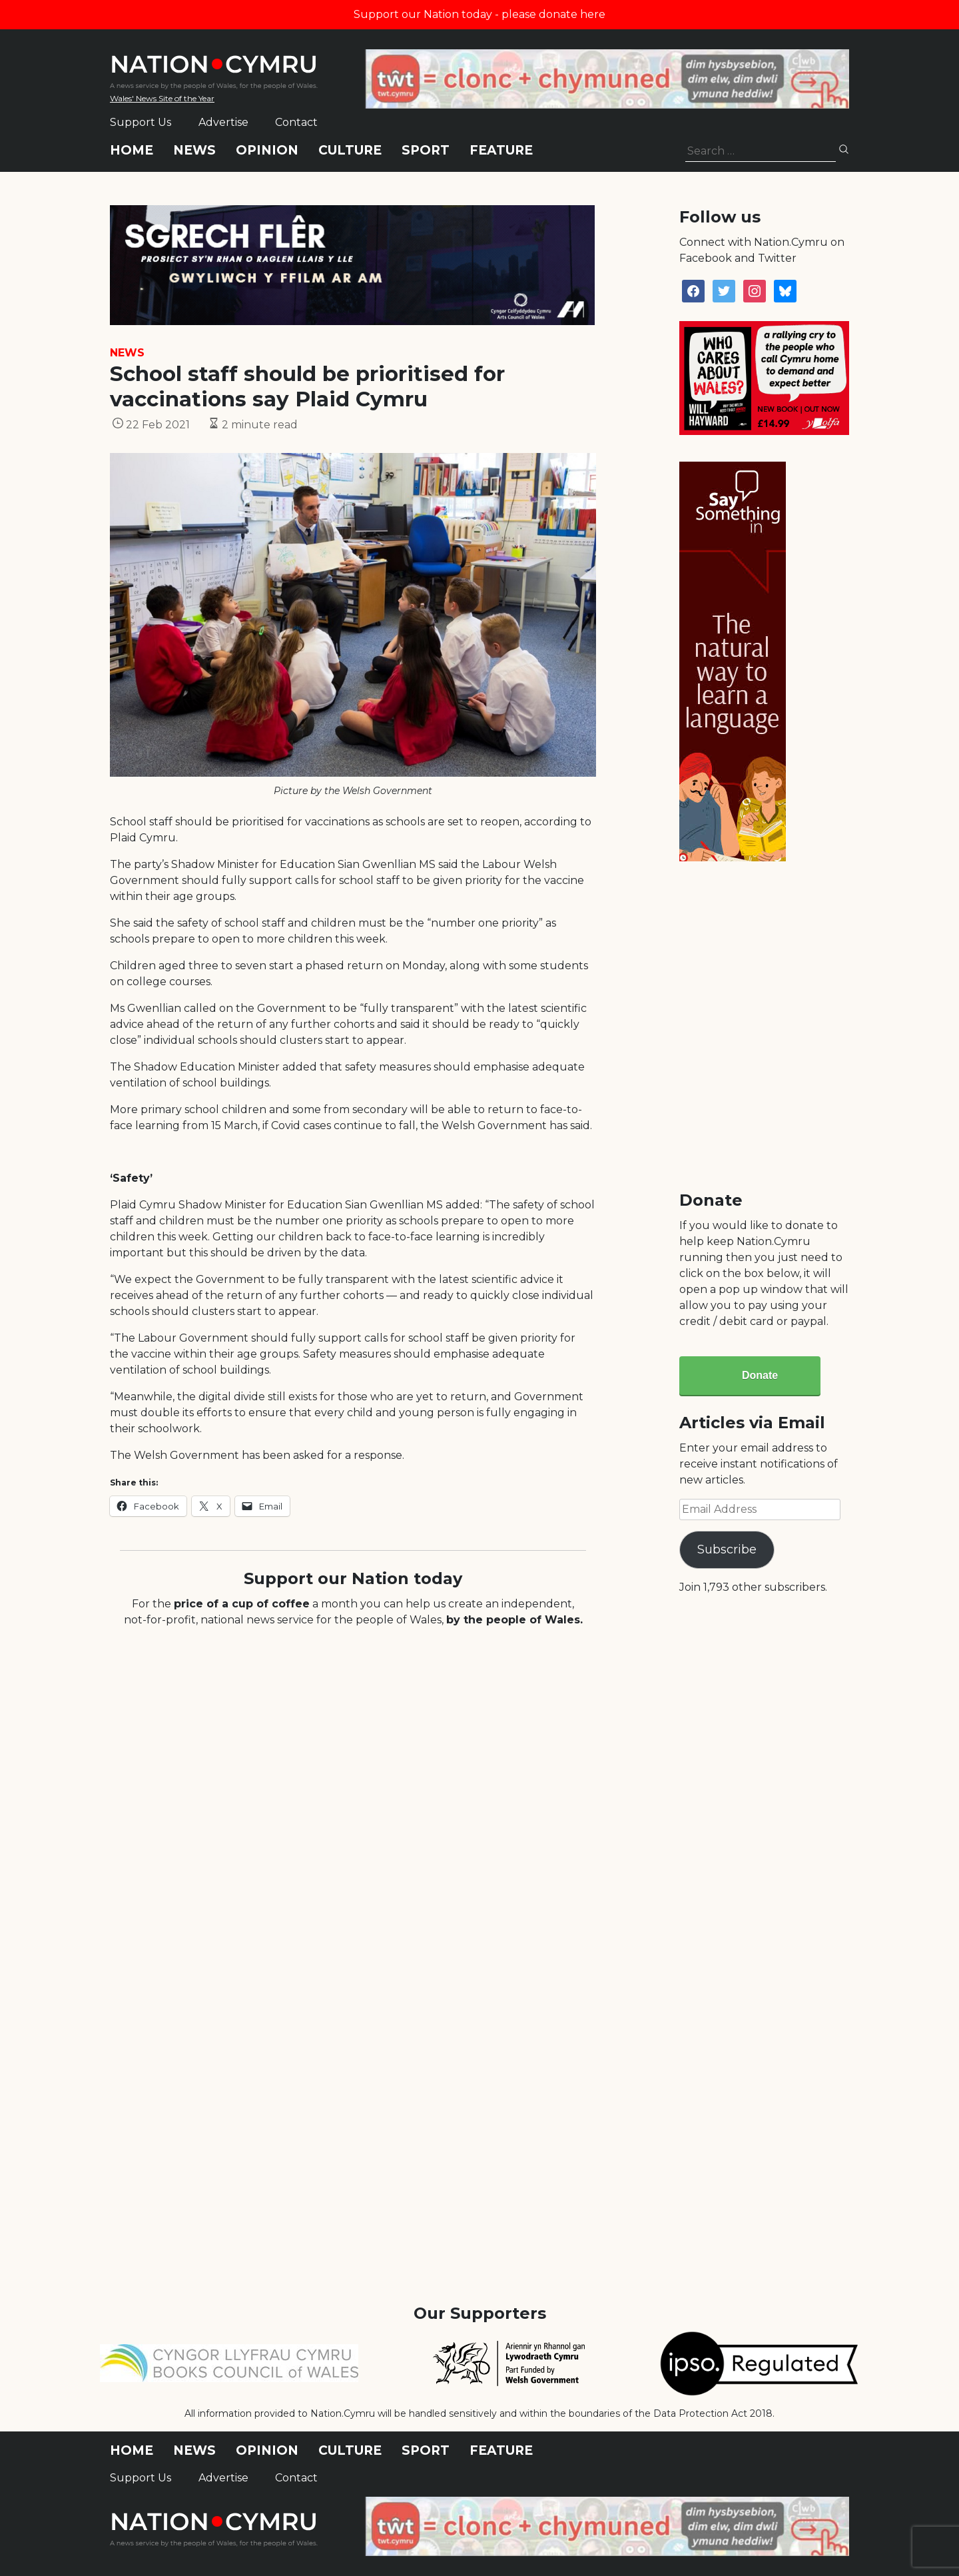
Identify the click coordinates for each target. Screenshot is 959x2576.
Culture (350, 150)
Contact (296, 122)
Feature (501, 150)
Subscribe (727, 1549)
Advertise (223, 122)
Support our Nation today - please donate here (479, 14)
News (194, 150)
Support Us (140, 122)
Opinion (267, 150)
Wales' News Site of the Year (162, 98)
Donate (760, 1375)
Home (131, 150)
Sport (426, 150)
